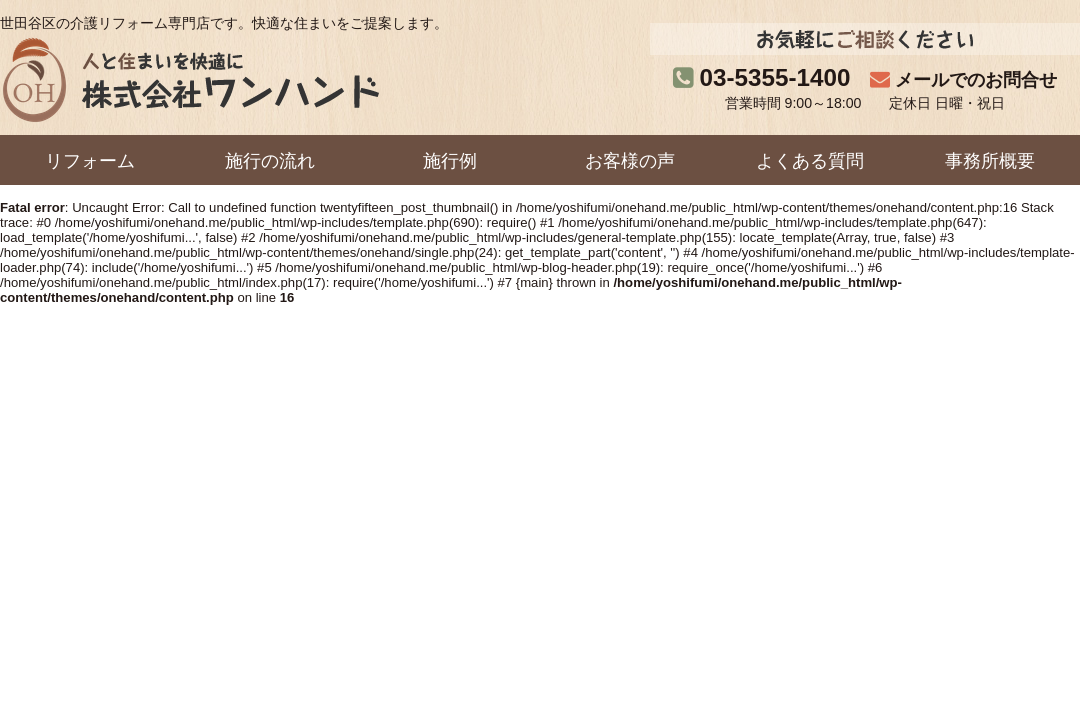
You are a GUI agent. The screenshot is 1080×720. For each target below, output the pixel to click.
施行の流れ (270, 161)
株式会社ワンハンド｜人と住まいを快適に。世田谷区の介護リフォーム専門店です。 (189, 79)
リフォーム (90, 161)
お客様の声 (630, 161)
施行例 (450, 161)
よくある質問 (810, 161)
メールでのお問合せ (976, 80)
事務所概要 (990, 161)
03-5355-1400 (775, 77)
